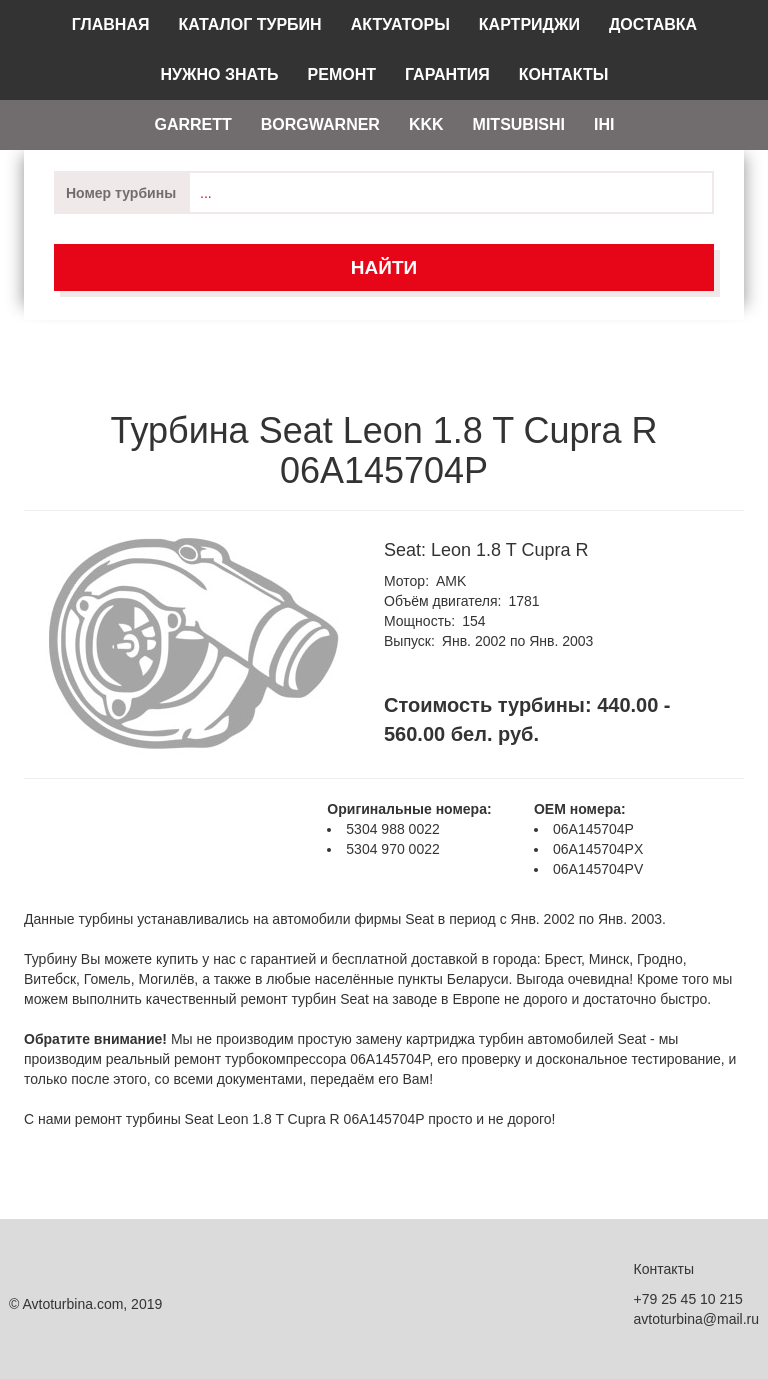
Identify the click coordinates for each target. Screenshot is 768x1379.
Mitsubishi (519, 124)
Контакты (564, 74)
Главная (111, 24)
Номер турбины (121, 193)
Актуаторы (400, 24)
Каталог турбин (249, 24)
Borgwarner (320, 124)
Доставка (653, 24)
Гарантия (447, 74)
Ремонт (342, 74)
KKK (426, 124)
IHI (604, 124)
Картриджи (529, 24)
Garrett (192, 124)
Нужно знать (220, 74)
